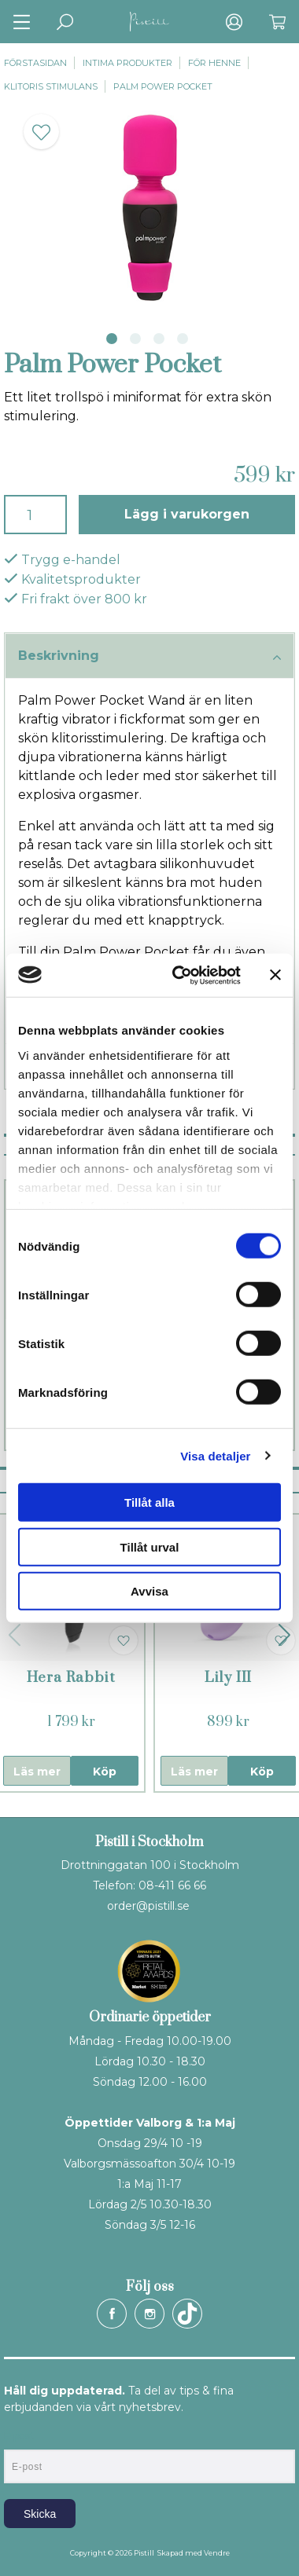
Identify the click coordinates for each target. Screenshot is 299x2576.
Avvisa (149, 1591)
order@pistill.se (148, 1906)
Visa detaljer (215, 1455)
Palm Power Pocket (162, 86)
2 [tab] (135, 338)
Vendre (217, 2553)
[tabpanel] (149, 208)
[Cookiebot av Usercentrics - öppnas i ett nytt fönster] (179, 975)
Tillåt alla (149, 1502)
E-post (18, 2436)
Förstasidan (35, 62)
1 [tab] (111, 338)
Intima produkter (127, 62)
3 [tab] (158, 338)
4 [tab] (182, 338)
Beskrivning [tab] (149, 656)
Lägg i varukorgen (186, 514)
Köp (104, 1771)
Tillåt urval (149, 1546)
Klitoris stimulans (51, 86)
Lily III (228, 1678)
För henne (214, 62)
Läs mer (37, 1771)
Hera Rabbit (71, 1678)
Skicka (40, 2514)
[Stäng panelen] (275, 974)
